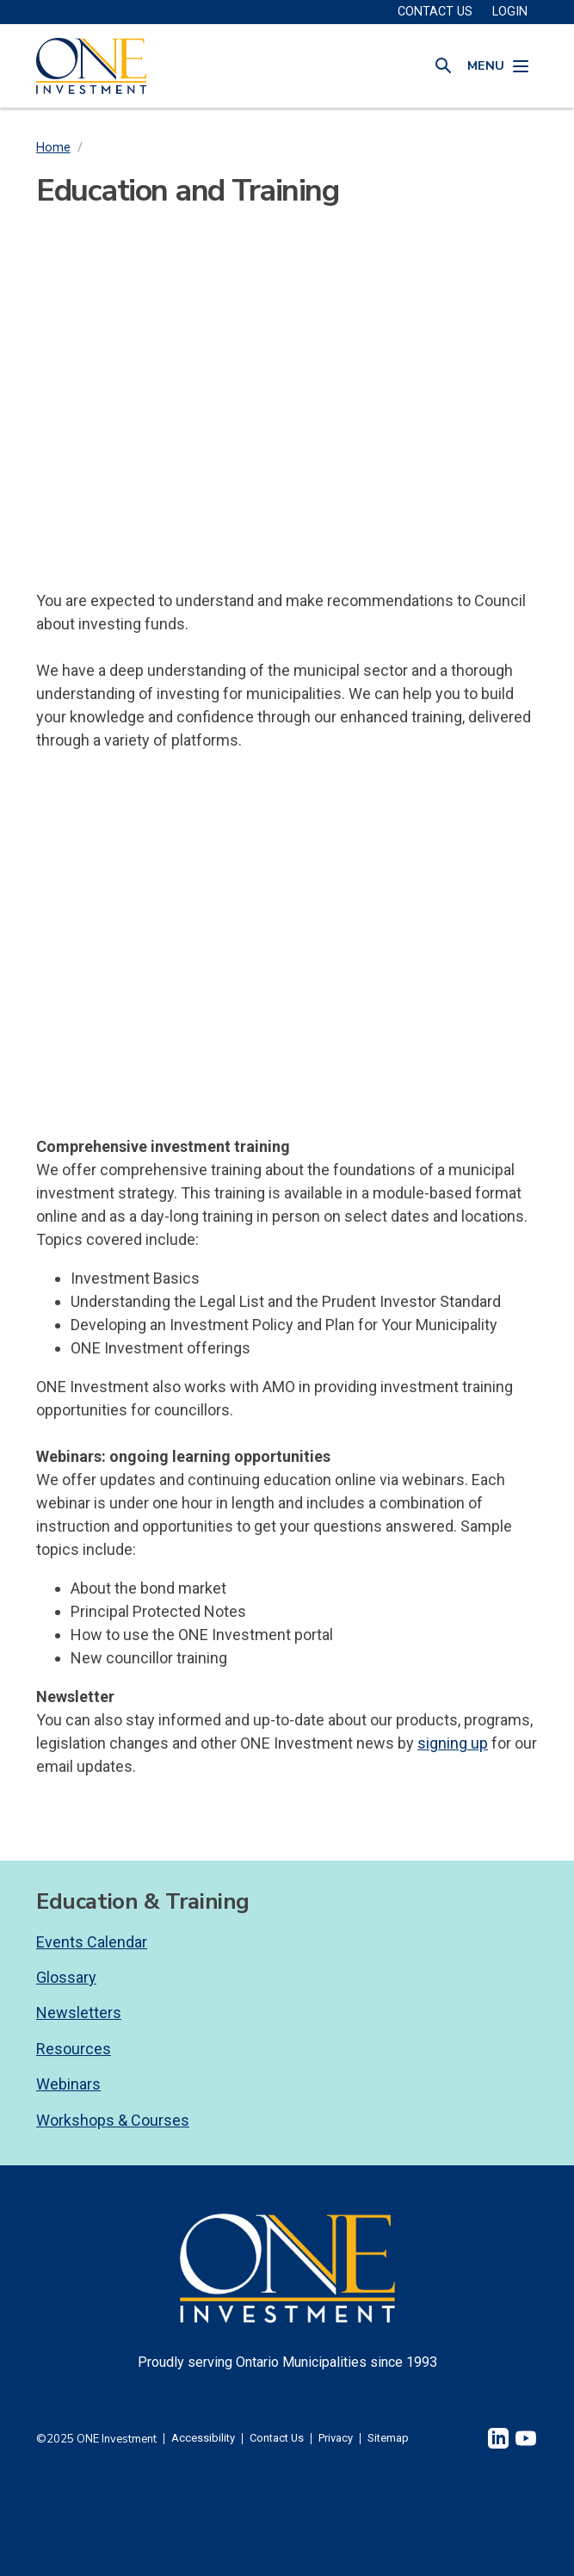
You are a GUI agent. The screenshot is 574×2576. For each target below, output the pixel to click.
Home (53, 147)
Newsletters (78, 2012)
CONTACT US (435, 11)
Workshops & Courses (112, 2120)
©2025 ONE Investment (96, 2439)
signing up (452, 1743)
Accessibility (203, 2438)
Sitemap (388, 2438)
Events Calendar (91, 1942)
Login (510, 11)
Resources (73, 2049)
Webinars (68, 2084)
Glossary (66, 1977)
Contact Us (277, 2438)
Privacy (335, 2438)
